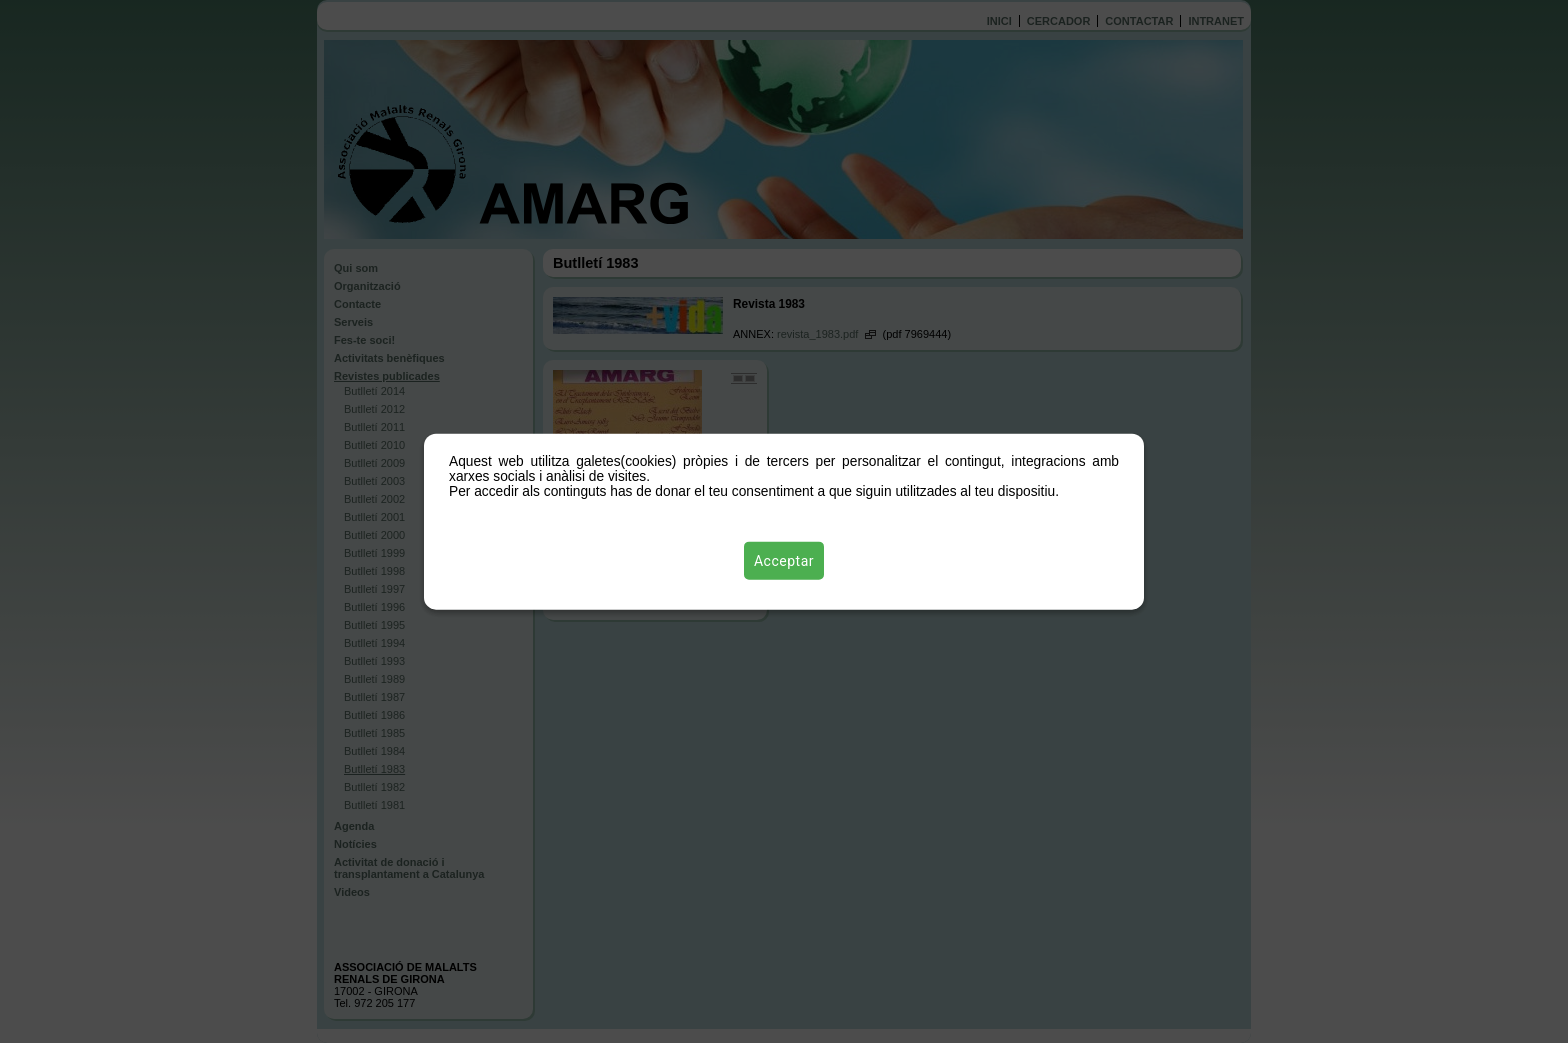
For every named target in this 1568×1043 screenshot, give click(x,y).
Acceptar (784, 561)
